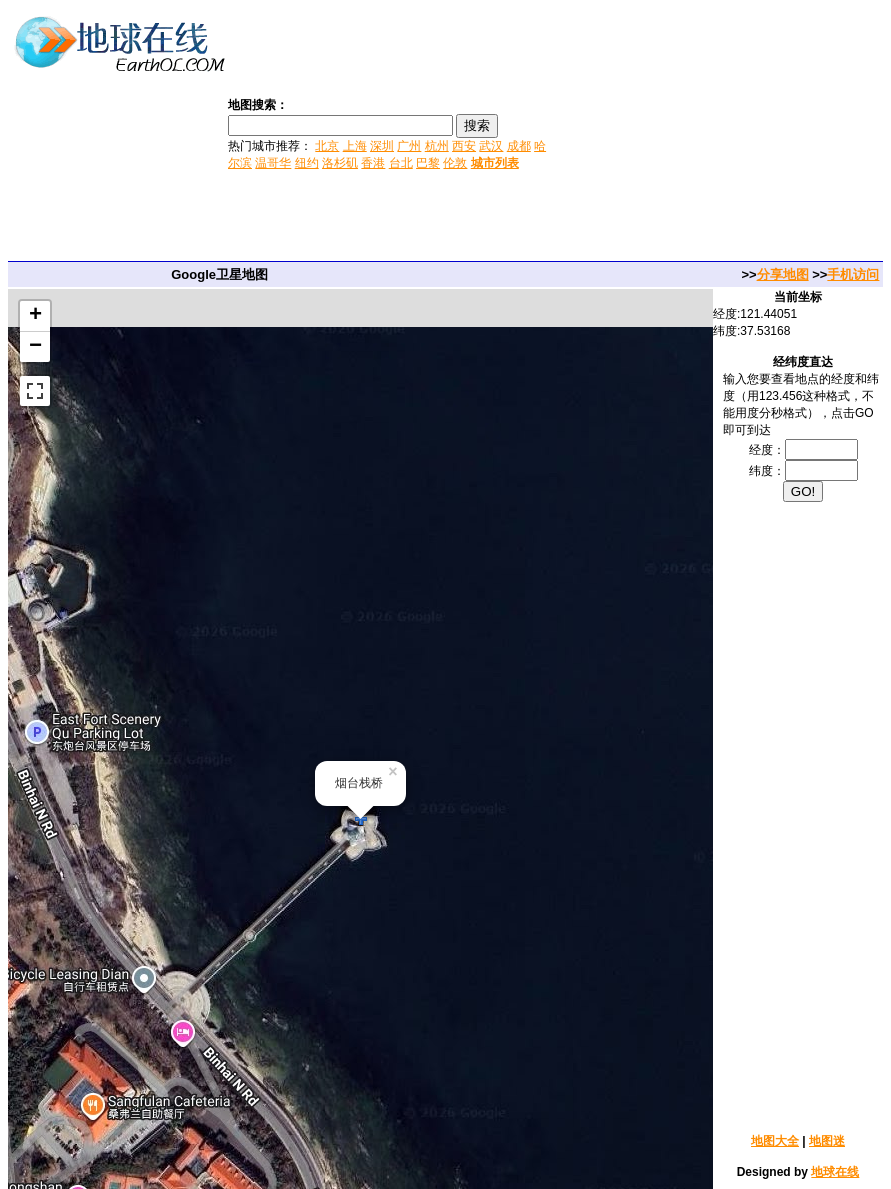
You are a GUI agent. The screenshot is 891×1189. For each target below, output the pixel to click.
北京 (327, 146)
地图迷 (827, 1141)
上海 (355, 146)
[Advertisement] (721, 133)
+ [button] (35, 316)
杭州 (437, 146)
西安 (464, 146)
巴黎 (428, 163)
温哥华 (273, 163)
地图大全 (775, 1141)
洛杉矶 (340, 163)
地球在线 (835, 1172)
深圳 (382, 146)
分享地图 (783, 274)
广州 (409, 146)
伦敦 (455, 163)
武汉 (491, 146)
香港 (373, 163)
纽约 (307, 163)
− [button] (35, 347)
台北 (401, 163)
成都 (519, 146)
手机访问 (853, 274)
